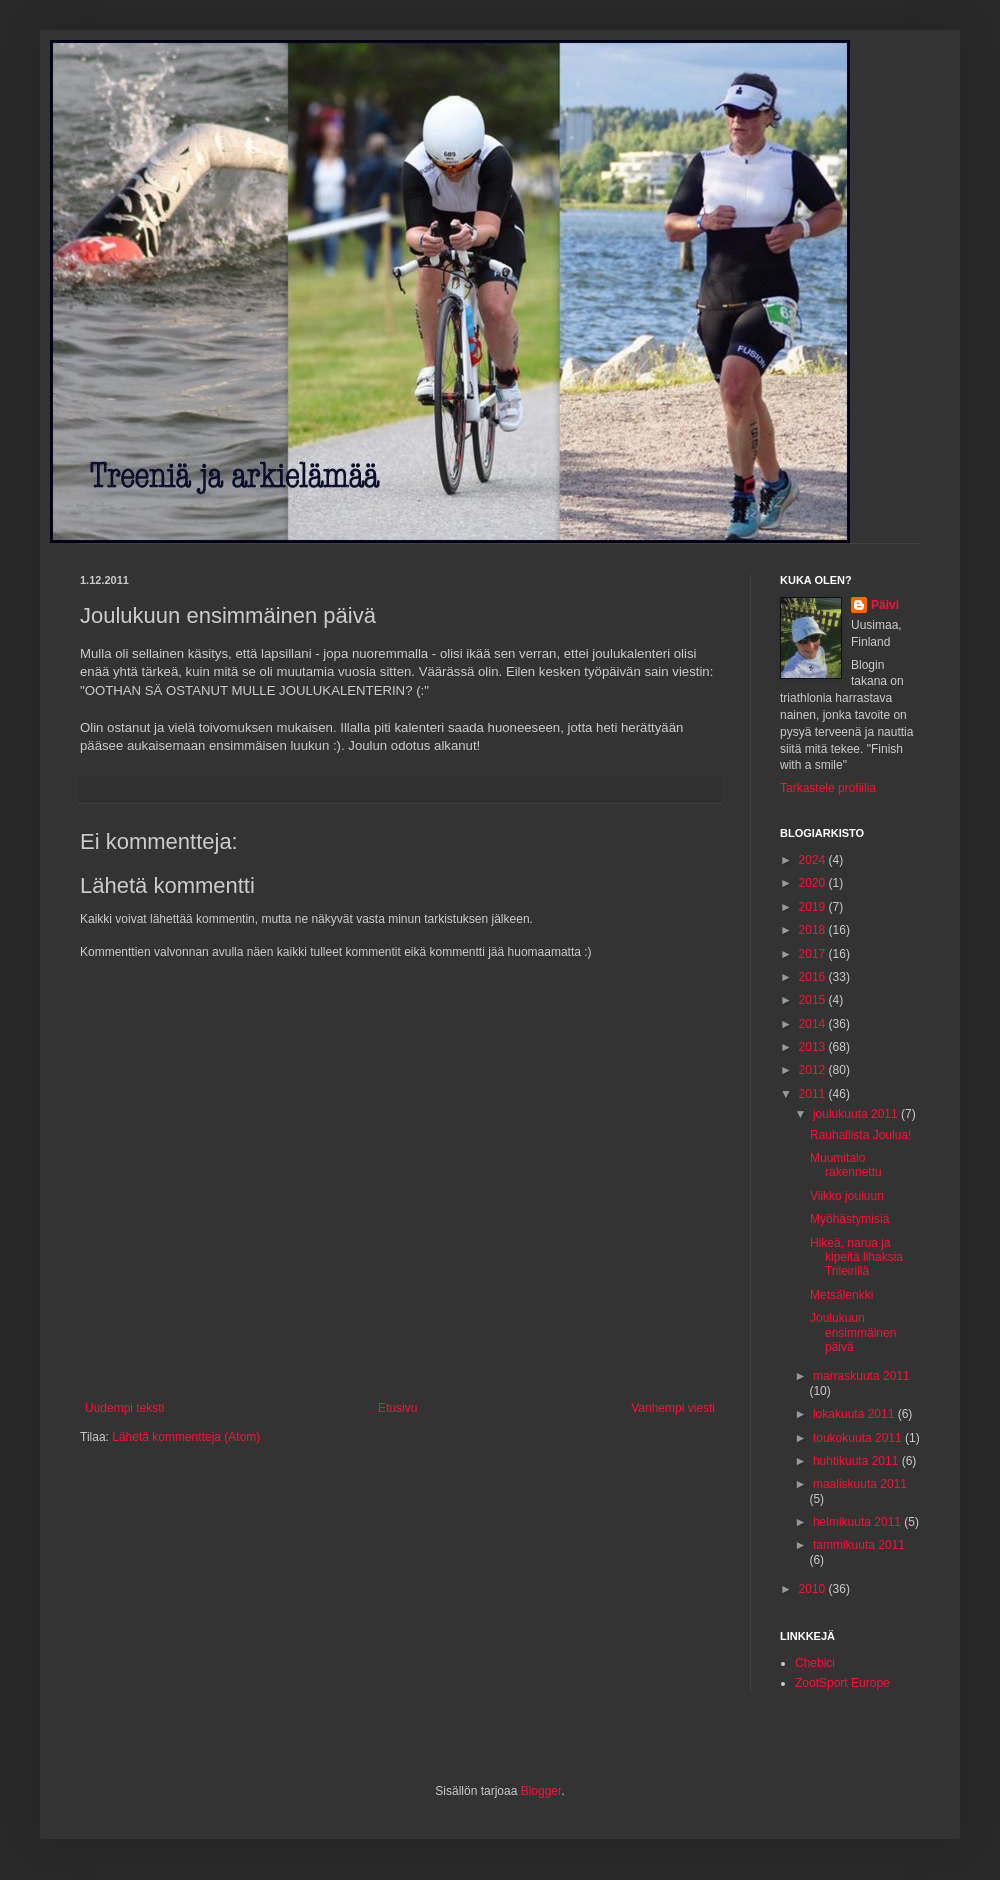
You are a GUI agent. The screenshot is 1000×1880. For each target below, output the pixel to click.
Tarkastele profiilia (828, 788)
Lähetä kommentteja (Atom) (186, 1437)
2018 (814, 930)
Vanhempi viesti (673, 1408)
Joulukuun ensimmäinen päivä (853, 1332)
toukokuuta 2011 (859, 1438)
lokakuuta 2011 (855, 1414)
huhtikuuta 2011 (857, 1461)
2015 (814, 1000)
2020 (814, 883)
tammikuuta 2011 (859, 1545)
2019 (814, 907)
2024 (814, 860)
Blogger (541, 1791)
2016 (814, 977)
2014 (814, 1024)
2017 (814, 954)
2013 (814, 1047)
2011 (814, 1094)
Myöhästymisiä (849, 1219)
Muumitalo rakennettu (846, 1165)
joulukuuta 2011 (857, 1114)
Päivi (885, 605)
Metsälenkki (841, 1295)
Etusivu (397, 1408)
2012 (814, 1070)
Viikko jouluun (847, 1196)
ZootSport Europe (842, 1683)
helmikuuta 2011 (858, 1522)
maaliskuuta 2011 (860, 1484)
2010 (814, 1589)
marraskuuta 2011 (861, 1376)
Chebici (815, 1663)
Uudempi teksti (124, 1408)
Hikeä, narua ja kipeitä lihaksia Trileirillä (856, 1257)
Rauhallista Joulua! (860, 1135)
